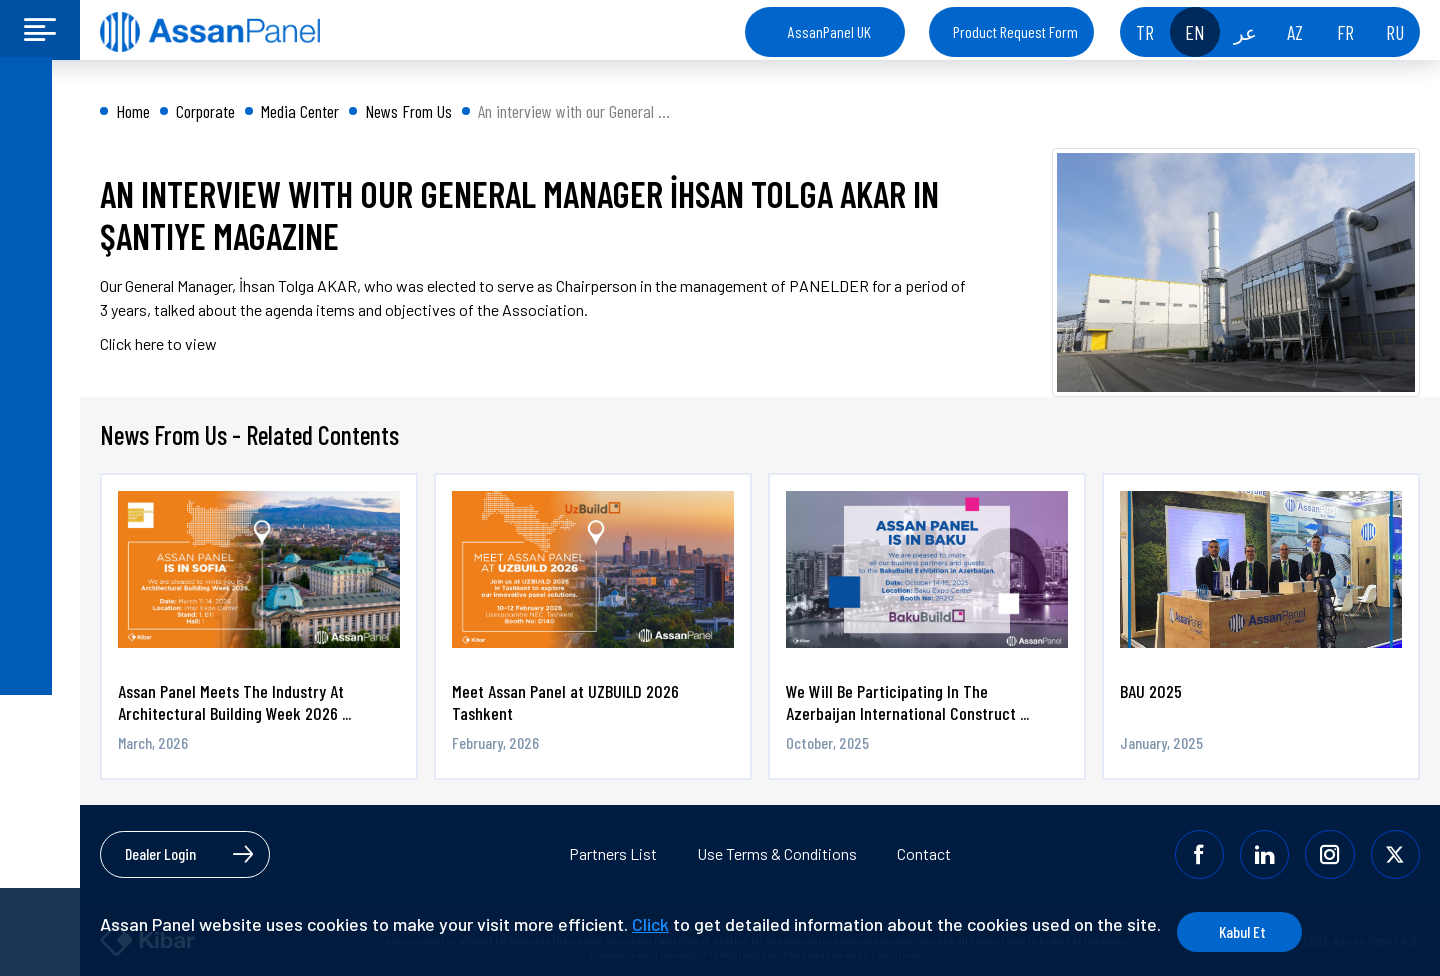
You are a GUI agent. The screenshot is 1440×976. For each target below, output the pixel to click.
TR (1145, 32)
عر (1245, 32)
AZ (1295, 32)
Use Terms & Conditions (777, 853)
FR (1345, 32)
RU (1395, 32)
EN (1195, 32)
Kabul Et (1261, 931)
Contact (924, 853)
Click (650, 924)
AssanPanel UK (829, 31)
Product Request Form (1015, 31)
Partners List (613, 853)
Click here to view (158, 343)
